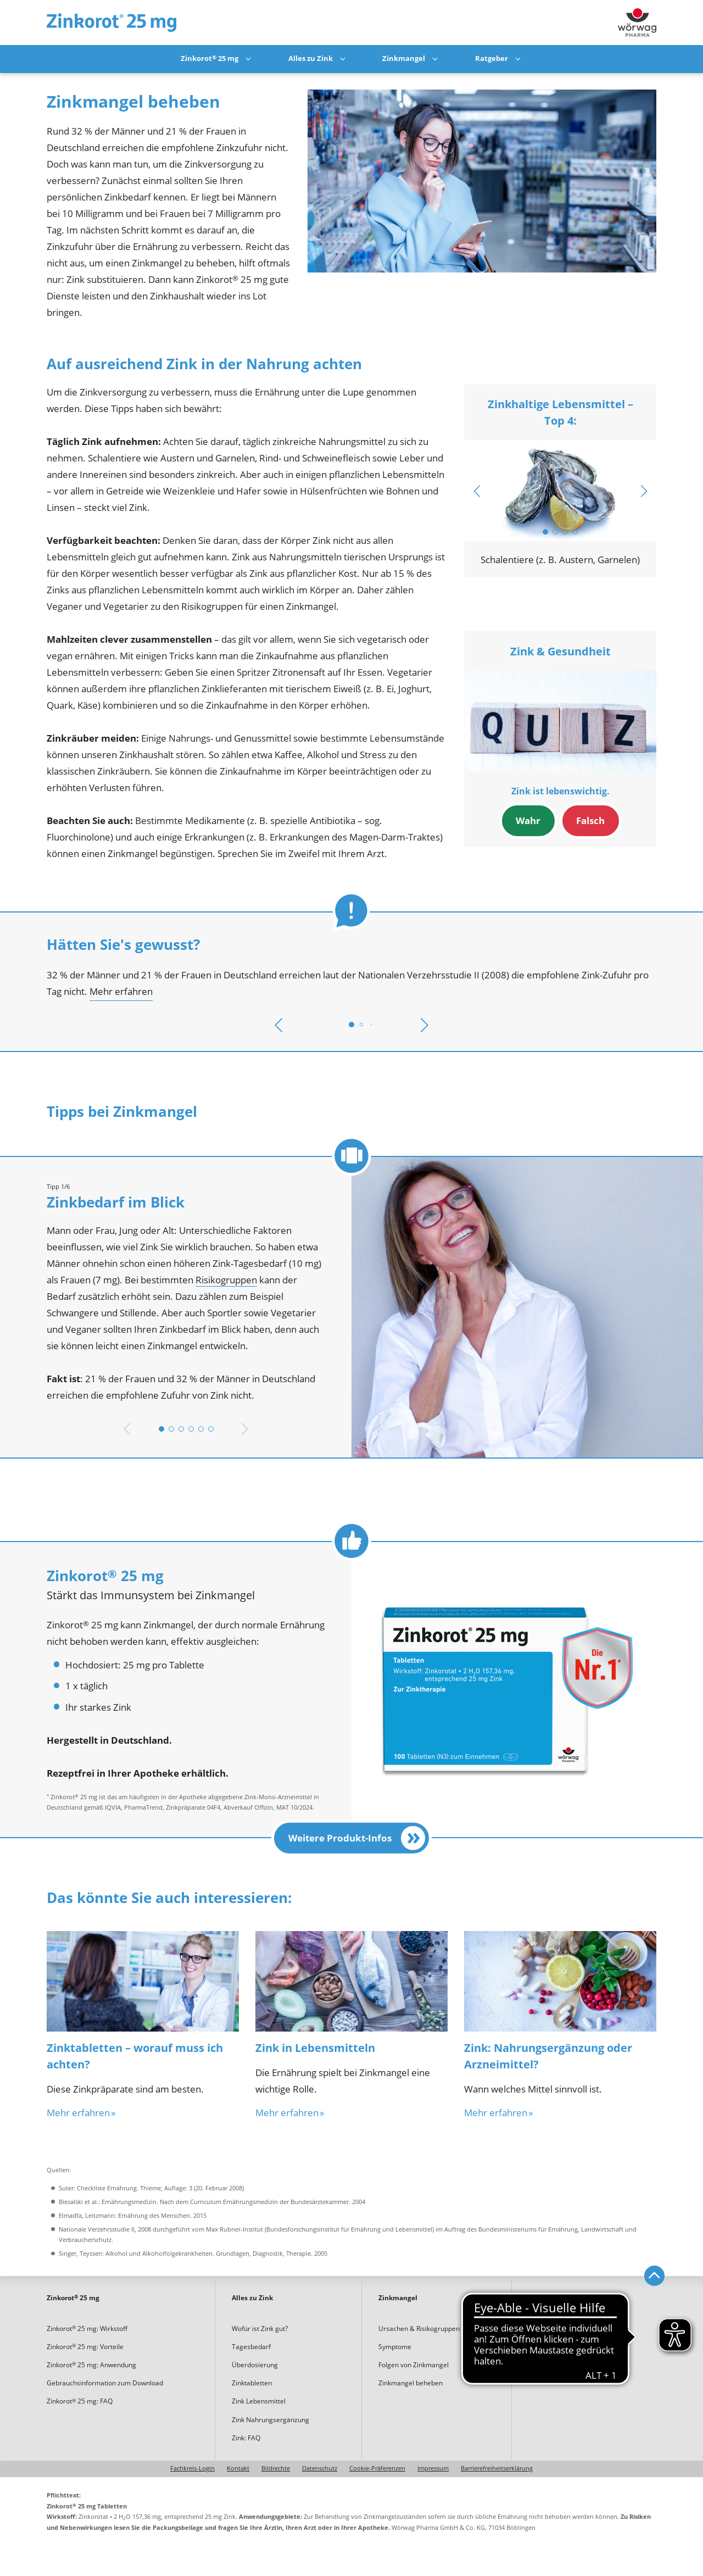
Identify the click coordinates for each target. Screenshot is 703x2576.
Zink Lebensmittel (259, 2401)
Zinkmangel (403, 58)
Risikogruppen (226, 1280)
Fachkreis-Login (192, 2468)
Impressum (433, 2468)
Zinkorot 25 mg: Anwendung (91, 2365)
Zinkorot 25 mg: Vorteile (85, 2347)
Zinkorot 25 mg (209, 58)
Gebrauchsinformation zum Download (105, 2383)
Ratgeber (491, 58)
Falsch (590, 820)
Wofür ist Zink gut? (260, 2329)
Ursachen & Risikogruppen (419, 2329)
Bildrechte (275, 2468)
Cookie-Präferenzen (377, 2468)
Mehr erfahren (121, 991)
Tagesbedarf (251, 2347)
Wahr (528, 820)
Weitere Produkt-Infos (356, 1838)
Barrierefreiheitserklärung (497, 2468)
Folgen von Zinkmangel (413, 2365)
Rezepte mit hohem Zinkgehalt (574, 2347)
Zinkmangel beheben (410, 2383)
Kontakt (238, 2468)
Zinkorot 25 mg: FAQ (80, 2401)
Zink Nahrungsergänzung (270, 2420)
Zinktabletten (252, 2383)
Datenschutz (319, 2468)
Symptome (394, 2347)
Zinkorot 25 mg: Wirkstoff (87, 2329)
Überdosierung (255, 2365)
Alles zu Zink (310, 58)
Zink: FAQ (246, 2438)
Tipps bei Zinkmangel (560, 2329)
